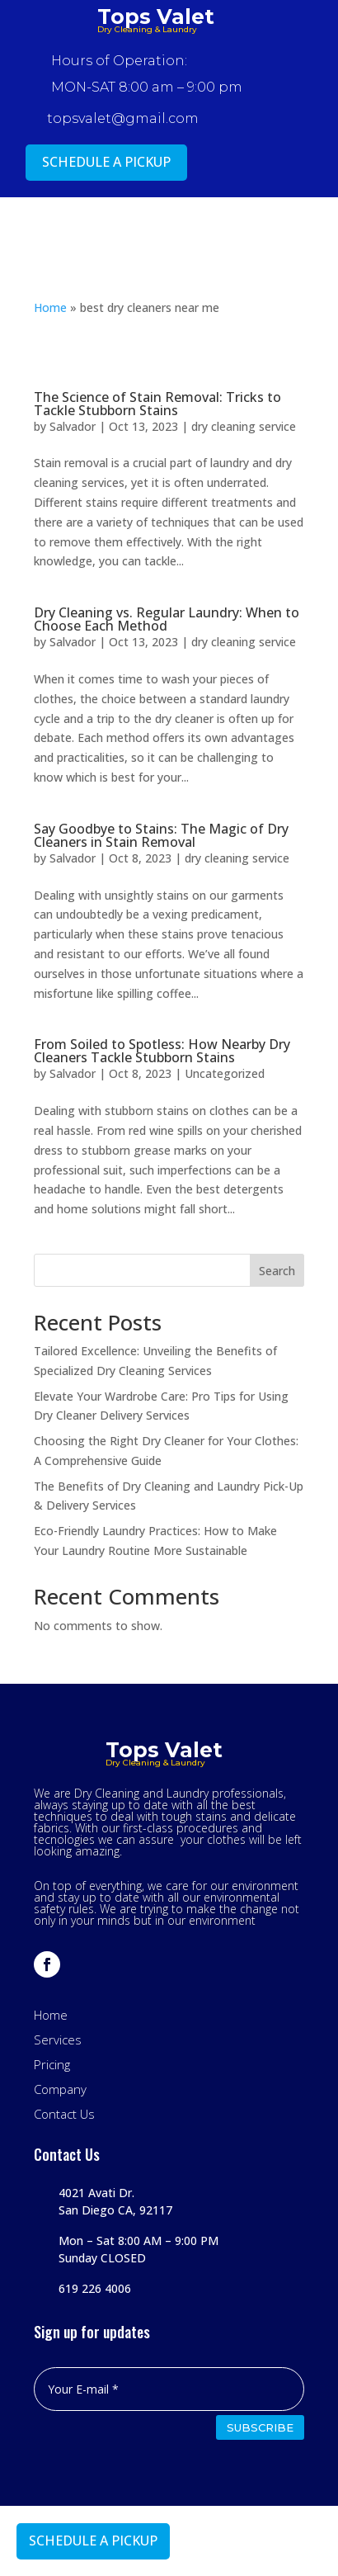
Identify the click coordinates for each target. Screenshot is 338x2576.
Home (50, 307)
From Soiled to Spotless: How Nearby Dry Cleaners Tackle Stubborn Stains (162, 1050)
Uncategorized (225, 1073)
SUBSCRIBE (260, 2427)
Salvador (72, 426)
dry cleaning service (243, 426)
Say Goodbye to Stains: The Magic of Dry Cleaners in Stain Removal (161, 835)
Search (277, 1271)
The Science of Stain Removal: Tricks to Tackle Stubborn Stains (157, 403)
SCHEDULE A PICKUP (106, 162)
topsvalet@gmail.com (123, 118)
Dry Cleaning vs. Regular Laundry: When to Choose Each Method (166, 619)
